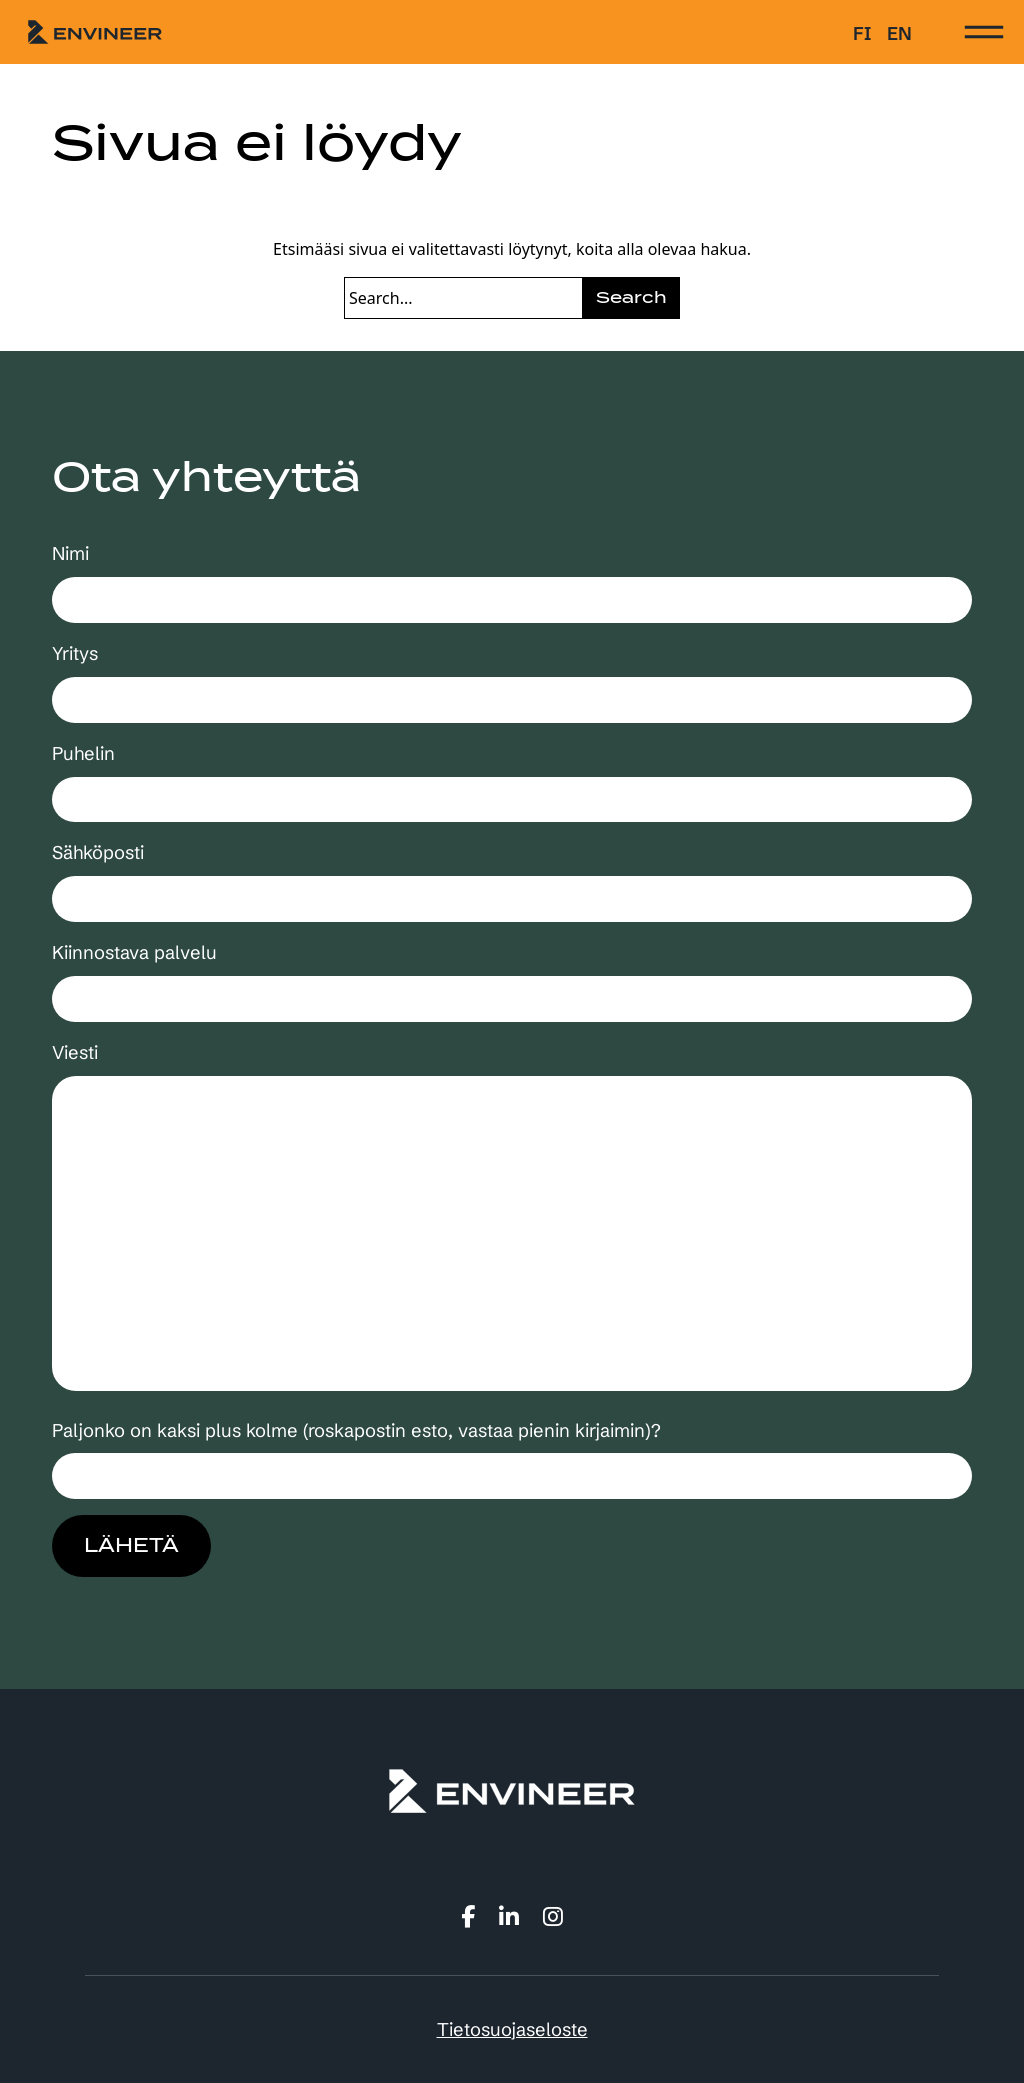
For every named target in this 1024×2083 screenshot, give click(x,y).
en (899, 33)
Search (631, 297)
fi (862, 33)
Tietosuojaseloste (512, 2029)
